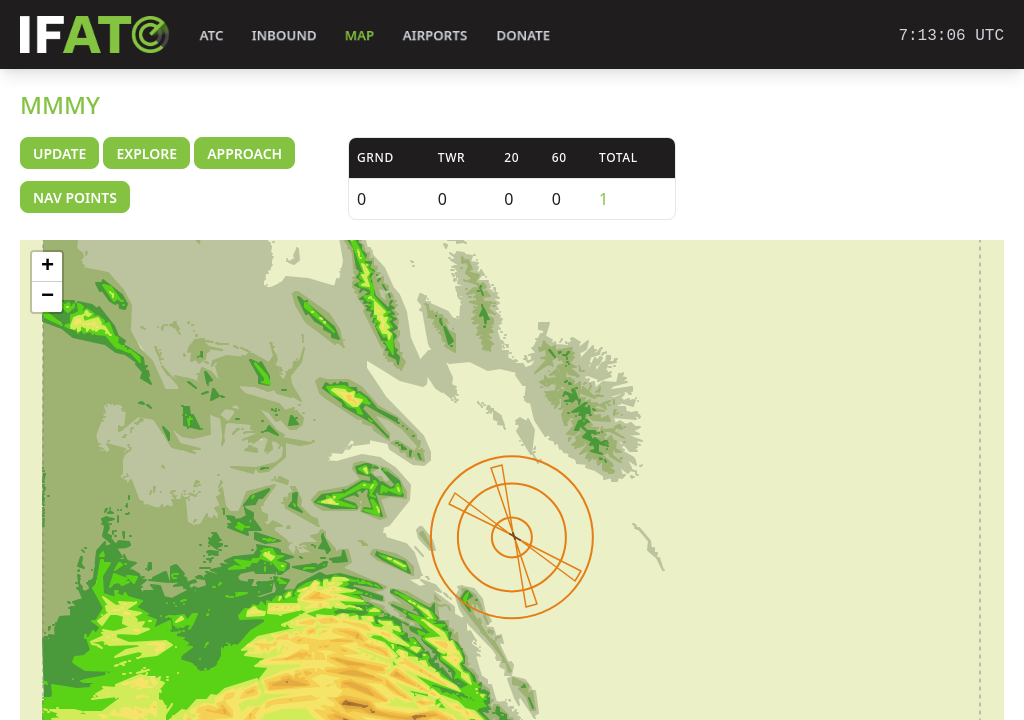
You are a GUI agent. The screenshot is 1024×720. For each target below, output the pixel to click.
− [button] (47, 297)
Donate (523, 35)
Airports (435, 35)
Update (59, 153)
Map (359, 35)
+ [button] (47, 267)
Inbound (284, 35)
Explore (146, 153)
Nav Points (75, 197)
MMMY (60, 104)
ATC (211, 35)
